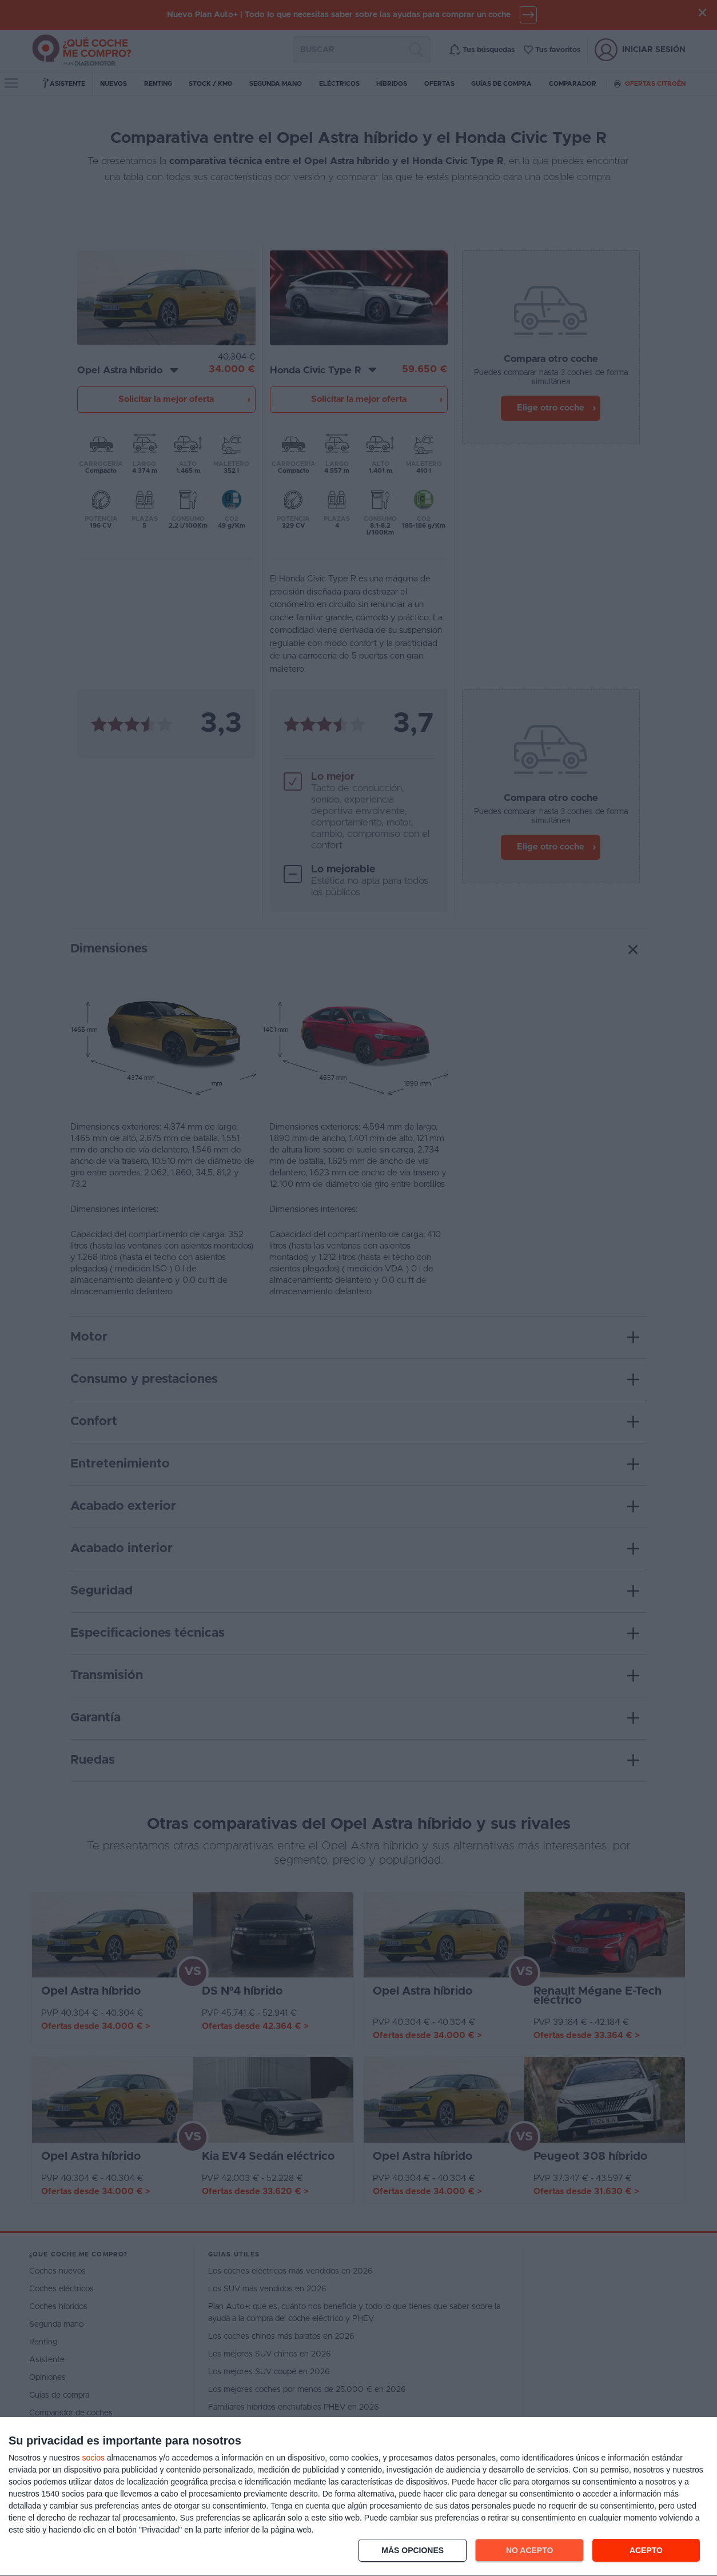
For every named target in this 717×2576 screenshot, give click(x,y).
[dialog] (358, 2497)
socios (93, 2458)
